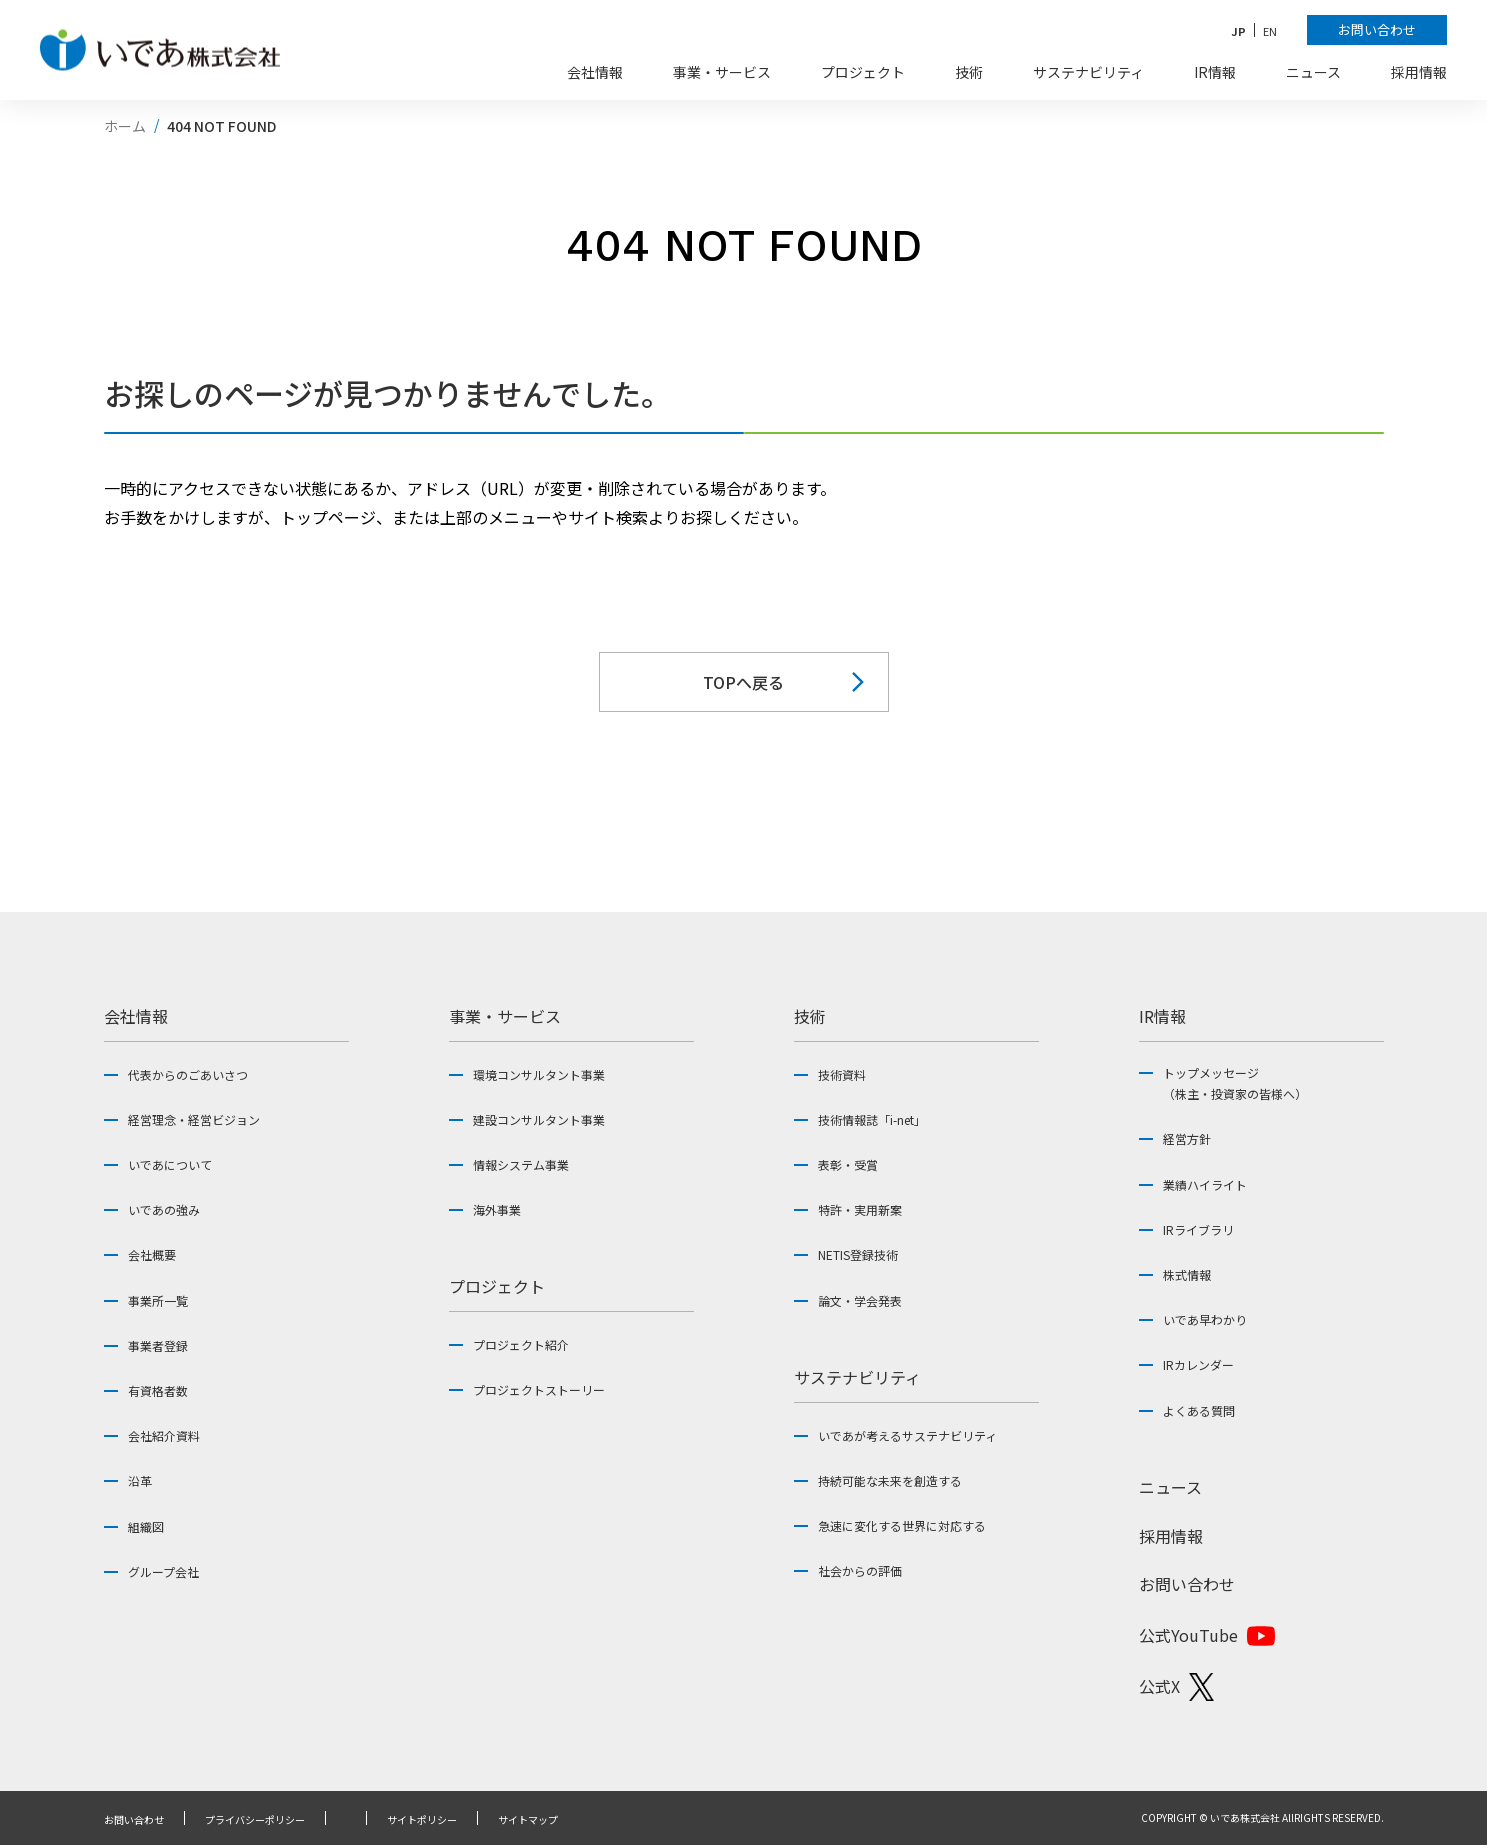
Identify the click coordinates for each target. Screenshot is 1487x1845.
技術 (810, 1016)
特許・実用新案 (860, 1209)
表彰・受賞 (848, 1164)
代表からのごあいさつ (188, 1074)
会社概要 (152, 1254)
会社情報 (136, 1016)
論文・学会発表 (860, 1300)
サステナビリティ (857, 1377)
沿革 (140, 1480)
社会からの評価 (860, 1570)
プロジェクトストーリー (539, 1389)
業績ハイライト (1205, 1184)
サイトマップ (528, 1820)
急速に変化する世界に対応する (902, 1525)
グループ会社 (163, 1571)
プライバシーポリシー (255, 1820)
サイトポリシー (422, 1820)
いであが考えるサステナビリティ (907, 1435)
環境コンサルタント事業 (539, 1074)
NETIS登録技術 (858, 1254)
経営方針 (1187, 1138)
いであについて (170, 1164)
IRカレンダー (1198, 1364)
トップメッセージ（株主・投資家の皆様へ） (1235, 1083)
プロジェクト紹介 (521, 1344)
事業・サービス (505, 1016)
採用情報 (1171, 1536)
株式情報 (1187, 1274)
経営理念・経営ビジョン (194, 1119)
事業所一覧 (158, 1300)
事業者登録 (158, 1345)
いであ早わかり (1205, 1319)
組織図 (146, 1526)
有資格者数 (158, 1390)
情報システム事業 (521, 1164)
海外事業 (497, 1209)
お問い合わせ (1187, 1584)
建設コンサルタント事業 (539, 1119)
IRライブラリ (1198, 1229)
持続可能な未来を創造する (890, 1480)
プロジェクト (497, 1286)
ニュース (1170, 1487)
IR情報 (1162, 1016)
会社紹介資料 (164, 1435)
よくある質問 (1199, 1410)
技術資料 (842, 1074)
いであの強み (164, 1209)
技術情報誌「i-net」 (872, 1119)
